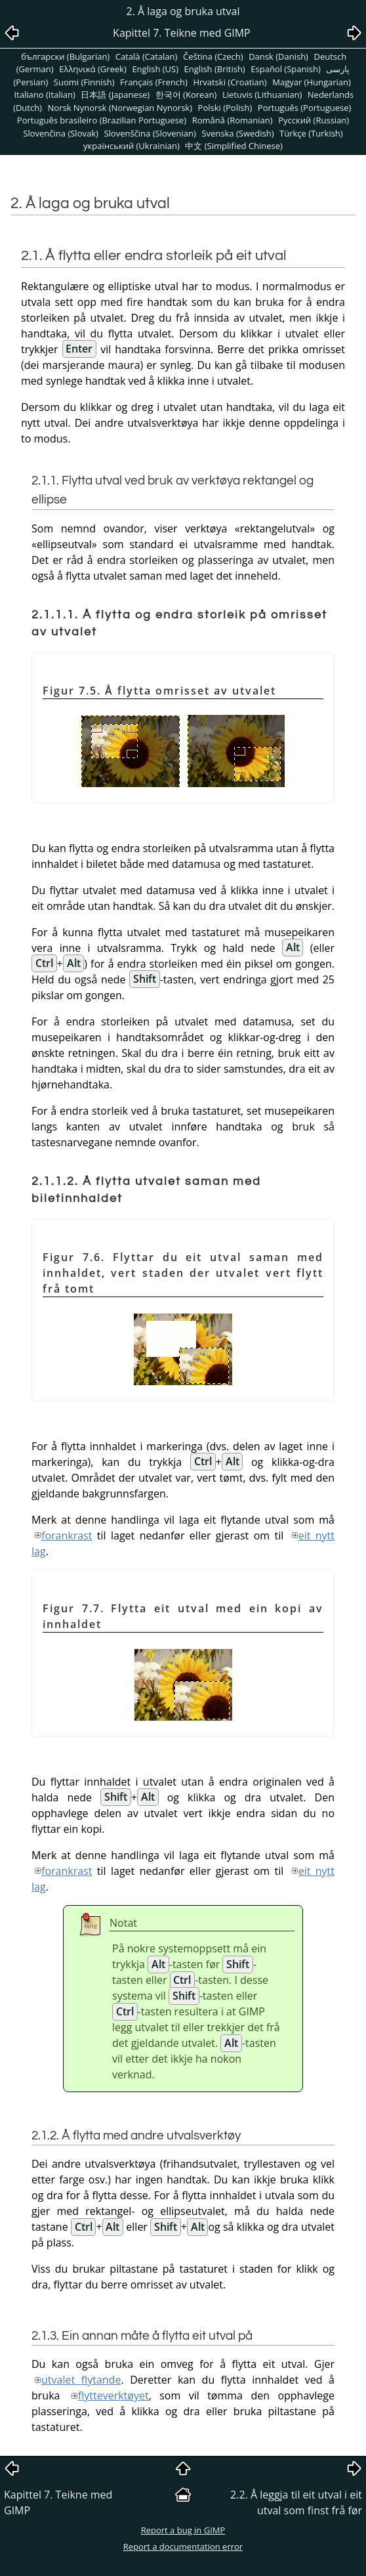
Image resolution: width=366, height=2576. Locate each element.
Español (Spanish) (285, 69)
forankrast (66, 1535)
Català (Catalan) (146, 56)
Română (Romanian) (232, 120)
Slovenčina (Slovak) (60, 133)
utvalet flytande (81, 2379)
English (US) (155, 69)
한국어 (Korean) (186, 94)
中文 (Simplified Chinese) (234, 146)
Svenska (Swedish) (237, 133)
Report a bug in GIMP (183, 2530)
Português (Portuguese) (305, 108)
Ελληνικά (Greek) (93, 69)
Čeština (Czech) (213, 56)
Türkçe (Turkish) (311, 133)
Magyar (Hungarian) (311, 82)
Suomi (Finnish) (84, 82)
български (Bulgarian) (65, 56)
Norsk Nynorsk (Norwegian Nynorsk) (120, 108)
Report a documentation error (183, 2546)
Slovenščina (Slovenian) (149, 133)
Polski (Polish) (225, 108)
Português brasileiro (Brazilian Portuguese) (101, 120)
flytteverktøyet (113, 2395)
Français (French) (154, 82)
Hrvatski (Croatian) (229, 82)
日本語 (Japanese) (115, 94)
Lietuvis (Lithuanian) (262, 94)
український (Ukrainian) (131, 146)
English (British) (214, 69)
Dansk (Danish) (278, 56)
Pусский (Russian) (313, 120)
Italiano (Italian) (44, 94)
